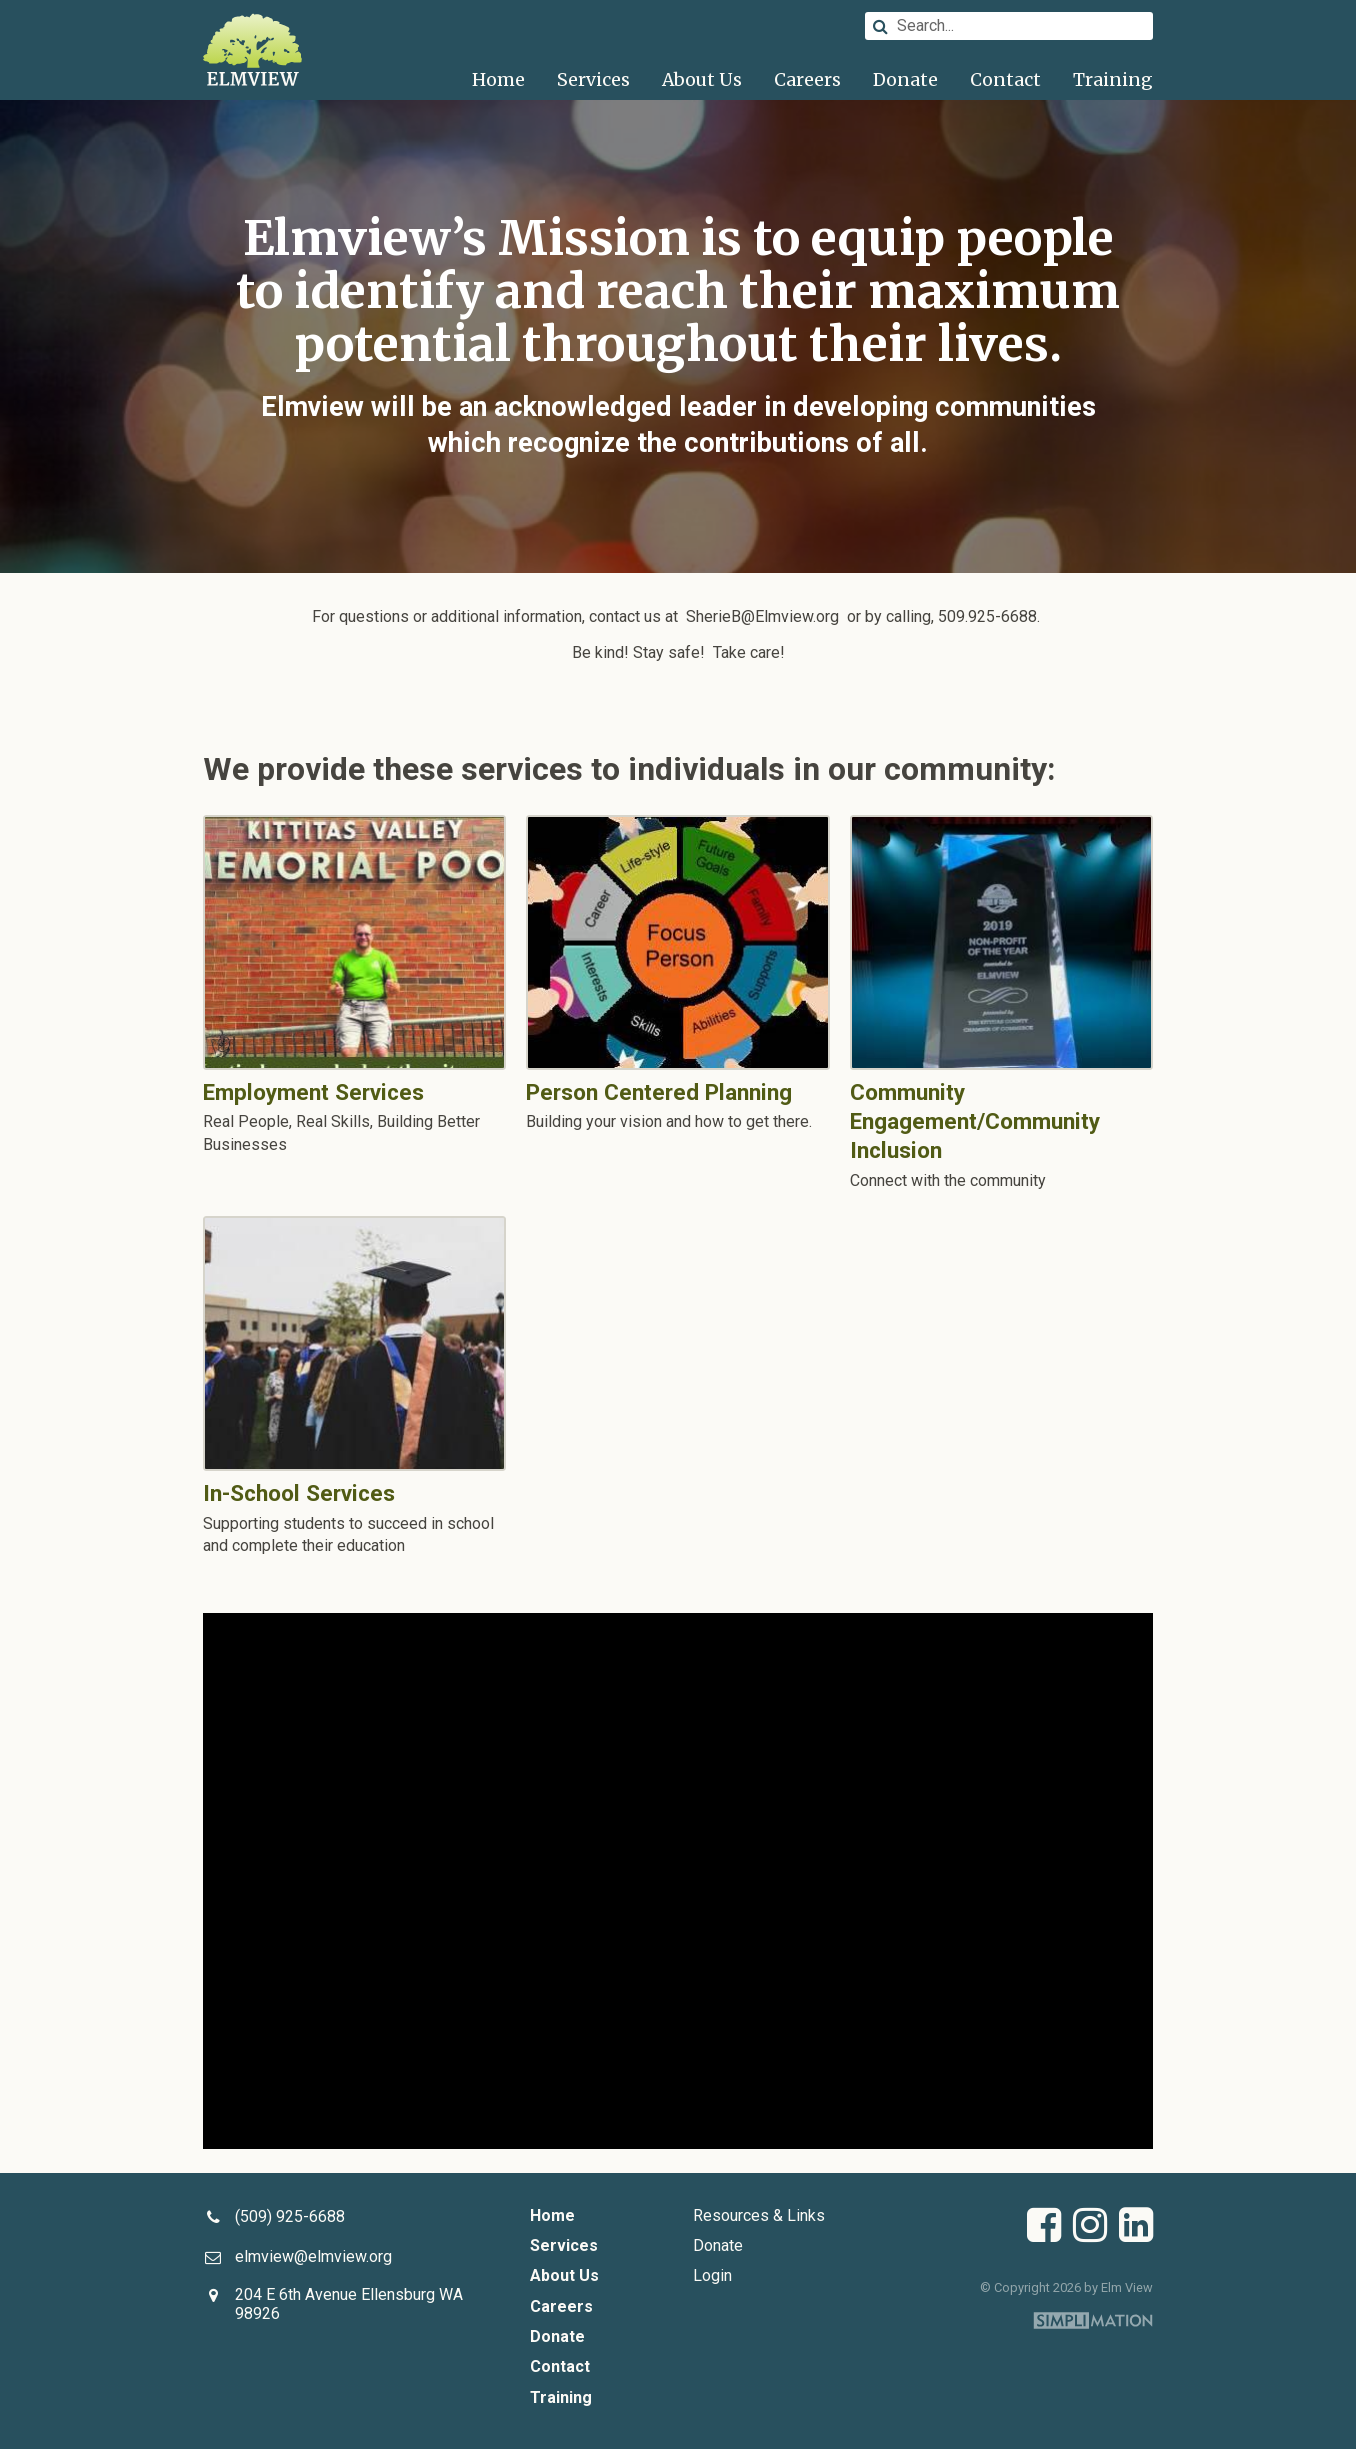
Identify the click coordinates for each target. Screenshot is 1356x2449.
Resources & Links (759, 2215)
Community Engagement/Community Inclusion (1001, 942)
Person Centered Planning (677, 942)
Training (1113, 80)
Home (498, 80)
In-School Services (354, 1343)
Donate (905, 80)
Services (593, 80)
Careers (807, 80)
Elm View (253, 50)
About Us (702, 80)
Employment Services (354, 942)
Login (712, 2275)
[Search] (1009, 26)
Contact (1005, 80)
